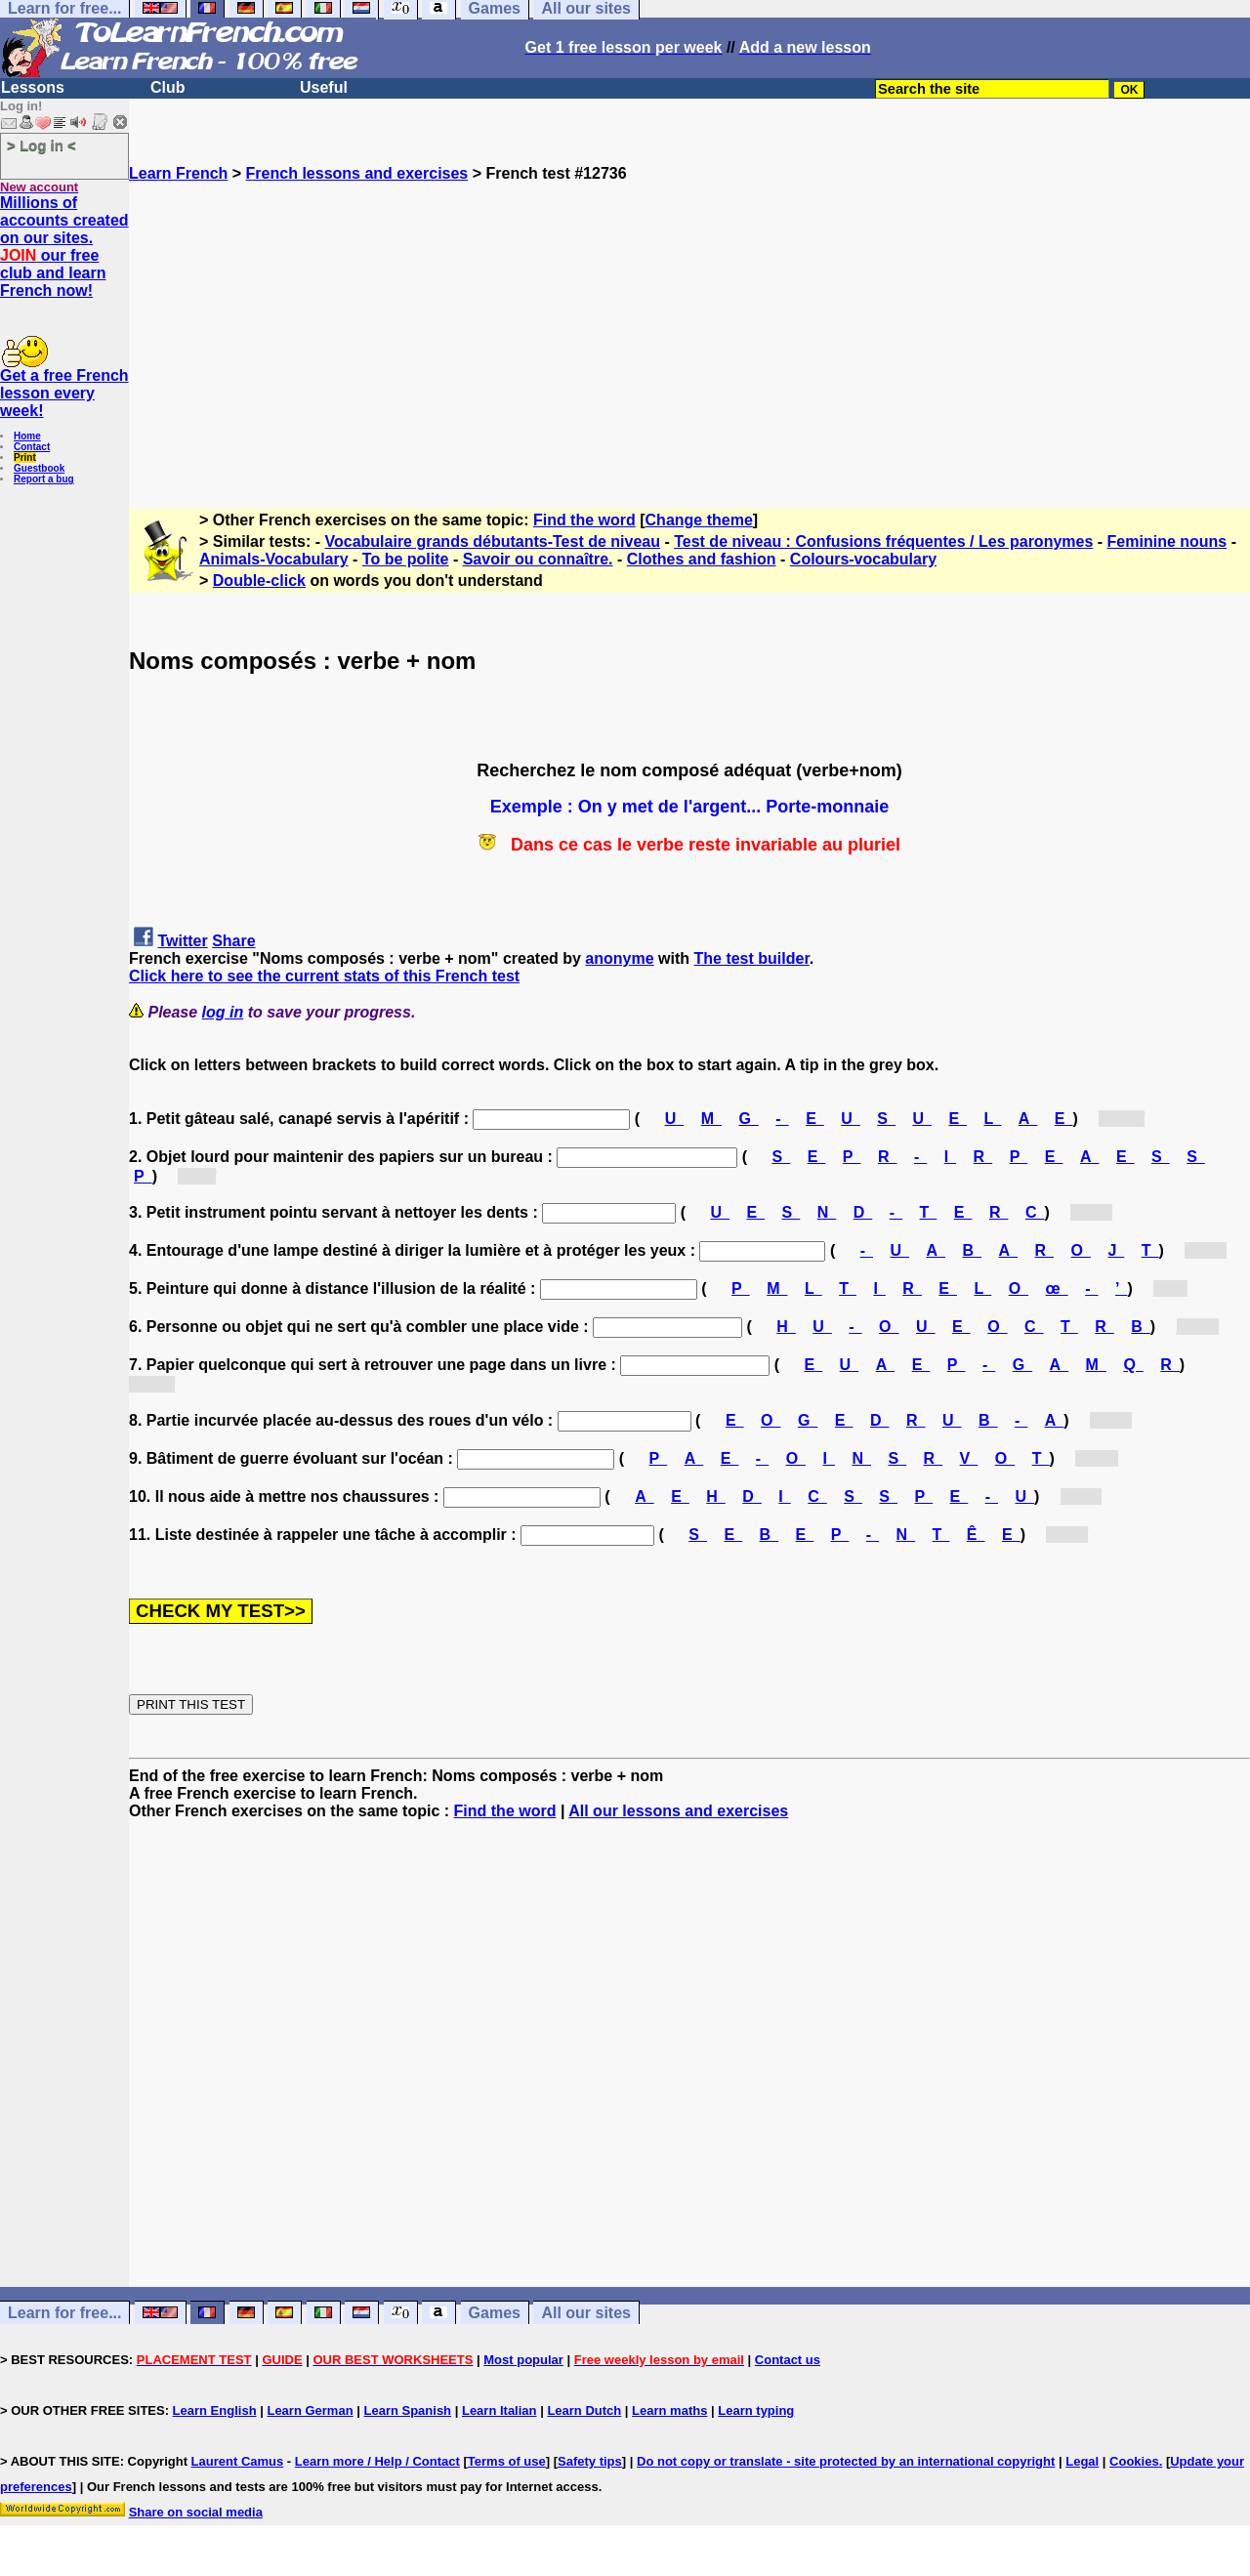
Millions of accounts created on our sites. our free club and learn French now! (64, 246)
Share (233, 941)
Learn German (310, 2410)
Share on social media (196, 2512)
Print (25, 457)
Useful (324, 87)
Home (27, 436)
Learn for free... (64, 2313)
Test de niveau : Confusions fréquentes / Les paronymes (883, 541)
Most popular (523, 2359)
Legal (1082, 2461)
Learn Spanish (407, 2410)
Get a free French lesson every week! (64, 393)
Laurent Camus (237, 2461)
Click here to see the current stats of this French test (324, 976)
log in (223, 1012)
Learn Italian (499, 2410)
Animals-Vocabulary (274, 559)
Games (495, 2313)
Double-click (259, 580)
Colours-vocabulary (863, 559)
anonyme (619, 958)
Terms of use (507, 2461)
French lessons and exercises (357, 173)
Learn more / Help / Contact (377, 2461)
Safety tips (590, 2461)
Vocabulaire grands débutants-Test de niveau (492, 541)
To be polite (405, 559)
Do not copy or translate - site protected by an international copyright (846, 2461)
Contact (32, 446)
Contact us (787, 2359)
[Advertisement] (689, 319)
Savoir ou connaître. (538, 559)
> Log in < (41, 145)
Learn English (215, 2410)
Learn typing (756, 2410)
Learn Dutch (584, 2410)
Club (168, 87)
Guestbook (39, 468)
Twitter (182, 941)
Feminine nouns (1167, 541)
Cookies (1134, 2461)
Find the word (584, 520)
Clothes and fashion (701, 559)
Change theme (699, 520)
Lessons (32, 87)
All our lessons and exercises (678, 1811)
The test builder (752, 958)
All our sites (586, 2313)
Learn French (178, 173)
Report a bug (44, 479)
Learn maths (669, 2410)
